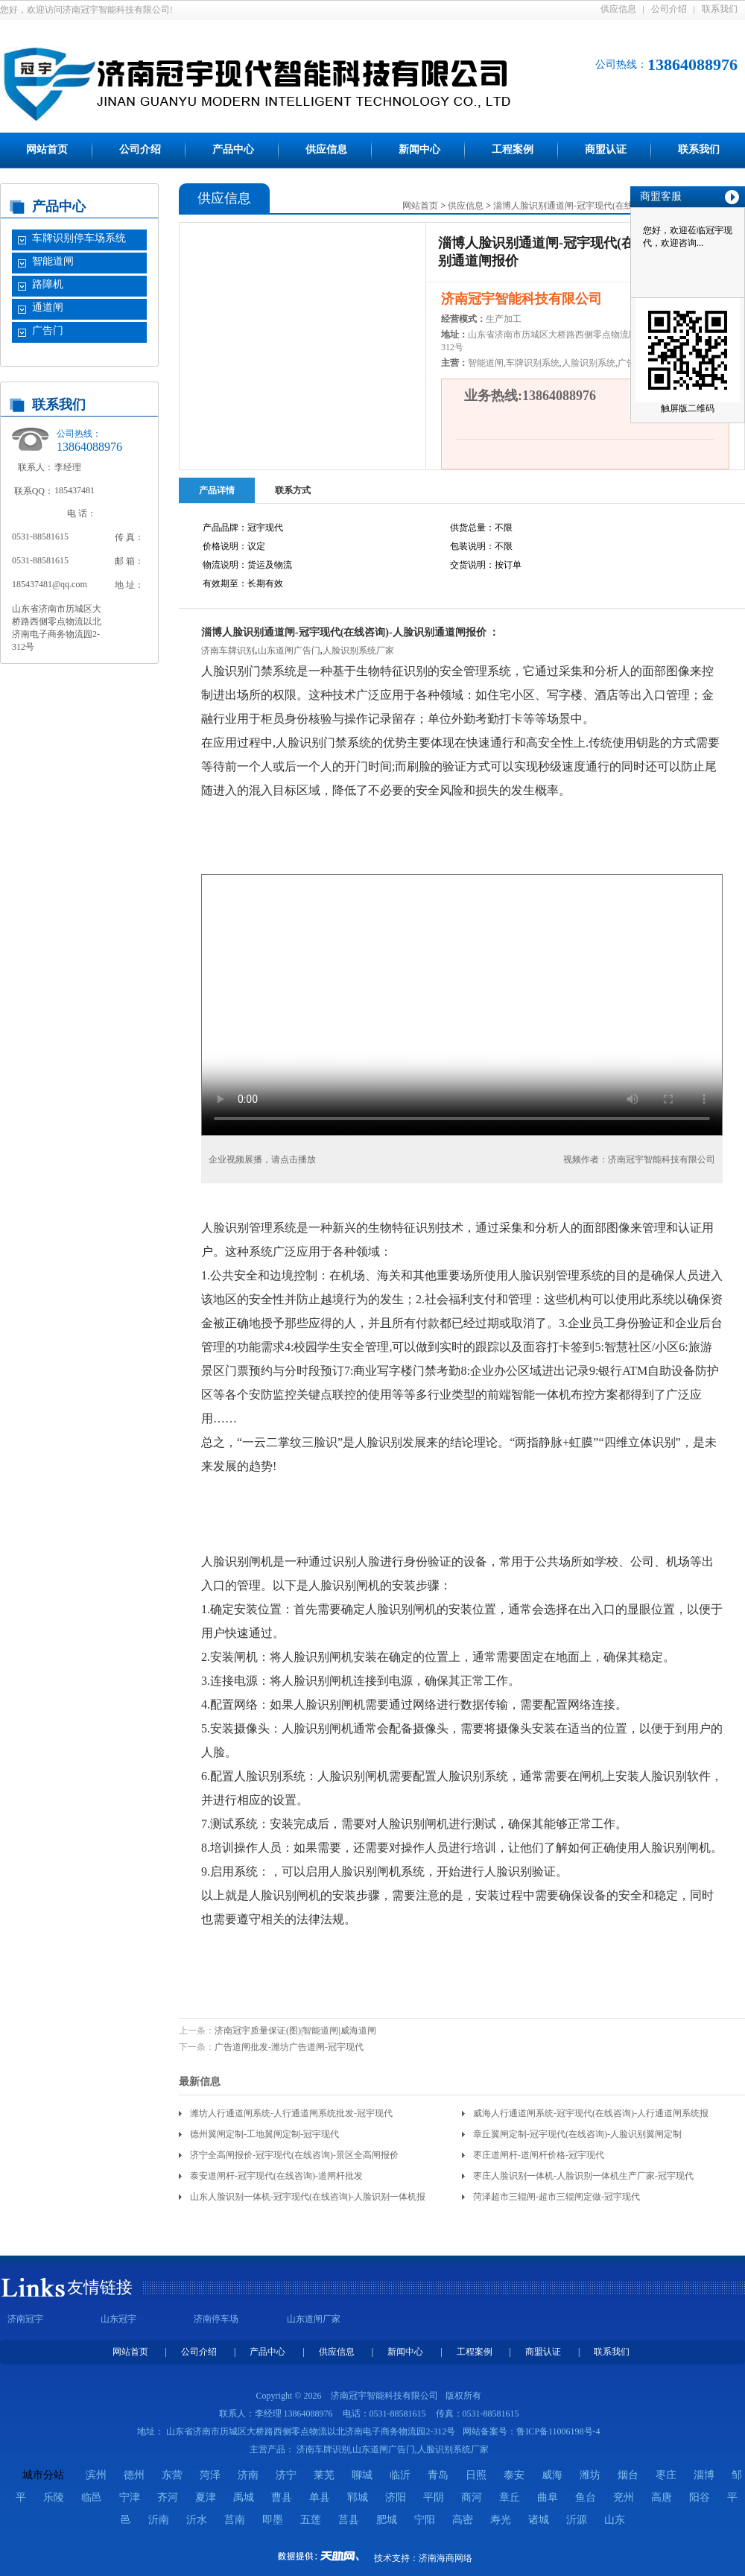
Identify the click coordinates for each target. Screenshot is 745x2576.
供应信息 (618, 9)
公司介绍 (669, 9)
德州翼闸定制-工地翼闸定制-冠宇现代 (264, 2134)
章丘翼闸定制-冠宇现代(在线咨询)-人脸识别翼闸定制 (577, 2134)
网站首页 (47, 149)
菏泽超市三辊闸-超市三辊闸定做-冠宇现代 (556, 2197)
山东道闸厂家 (313, 2319)
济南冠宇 (25, 2319)
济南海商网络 (445, 2558)
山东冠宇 (118, 2319)
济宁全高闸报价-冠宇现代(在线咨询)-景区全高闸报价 (294, 2155)
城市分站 (43, 2475)
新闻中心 (419, 149)
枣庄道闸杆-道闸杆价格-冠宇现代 (538, 2155)
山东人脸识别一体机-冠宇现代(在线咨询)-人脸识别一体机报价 (307, 2199)
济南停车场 (216, 2319)
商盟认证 (606, 149)
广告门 (47, 330)
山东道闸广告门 (289, 650)
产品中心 (233, 149)
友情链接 (100, 2287)
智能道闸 (53, 261)
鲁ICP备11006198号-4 (558, 2431)
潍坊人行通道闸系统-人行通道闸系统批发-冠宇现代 (291, 2113)
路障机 (47, 284)
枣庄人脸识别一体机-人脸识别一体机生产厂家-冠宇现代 (583, 2176)
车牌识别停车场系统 (79, 238)
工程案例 (512, 149)
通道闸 (47, 307)
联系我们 (720, 9)
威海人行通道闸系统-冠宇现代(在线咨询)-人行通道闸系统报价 (590, 2116)
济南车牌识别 (228, 650)
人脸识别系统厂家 (358, 650)
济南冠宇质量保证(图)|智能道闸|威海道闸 (295, 2030)
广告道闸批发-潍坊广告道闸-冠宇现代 (289, 2047)
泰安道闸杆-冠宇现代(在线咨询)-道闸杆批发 (276, 2176)
